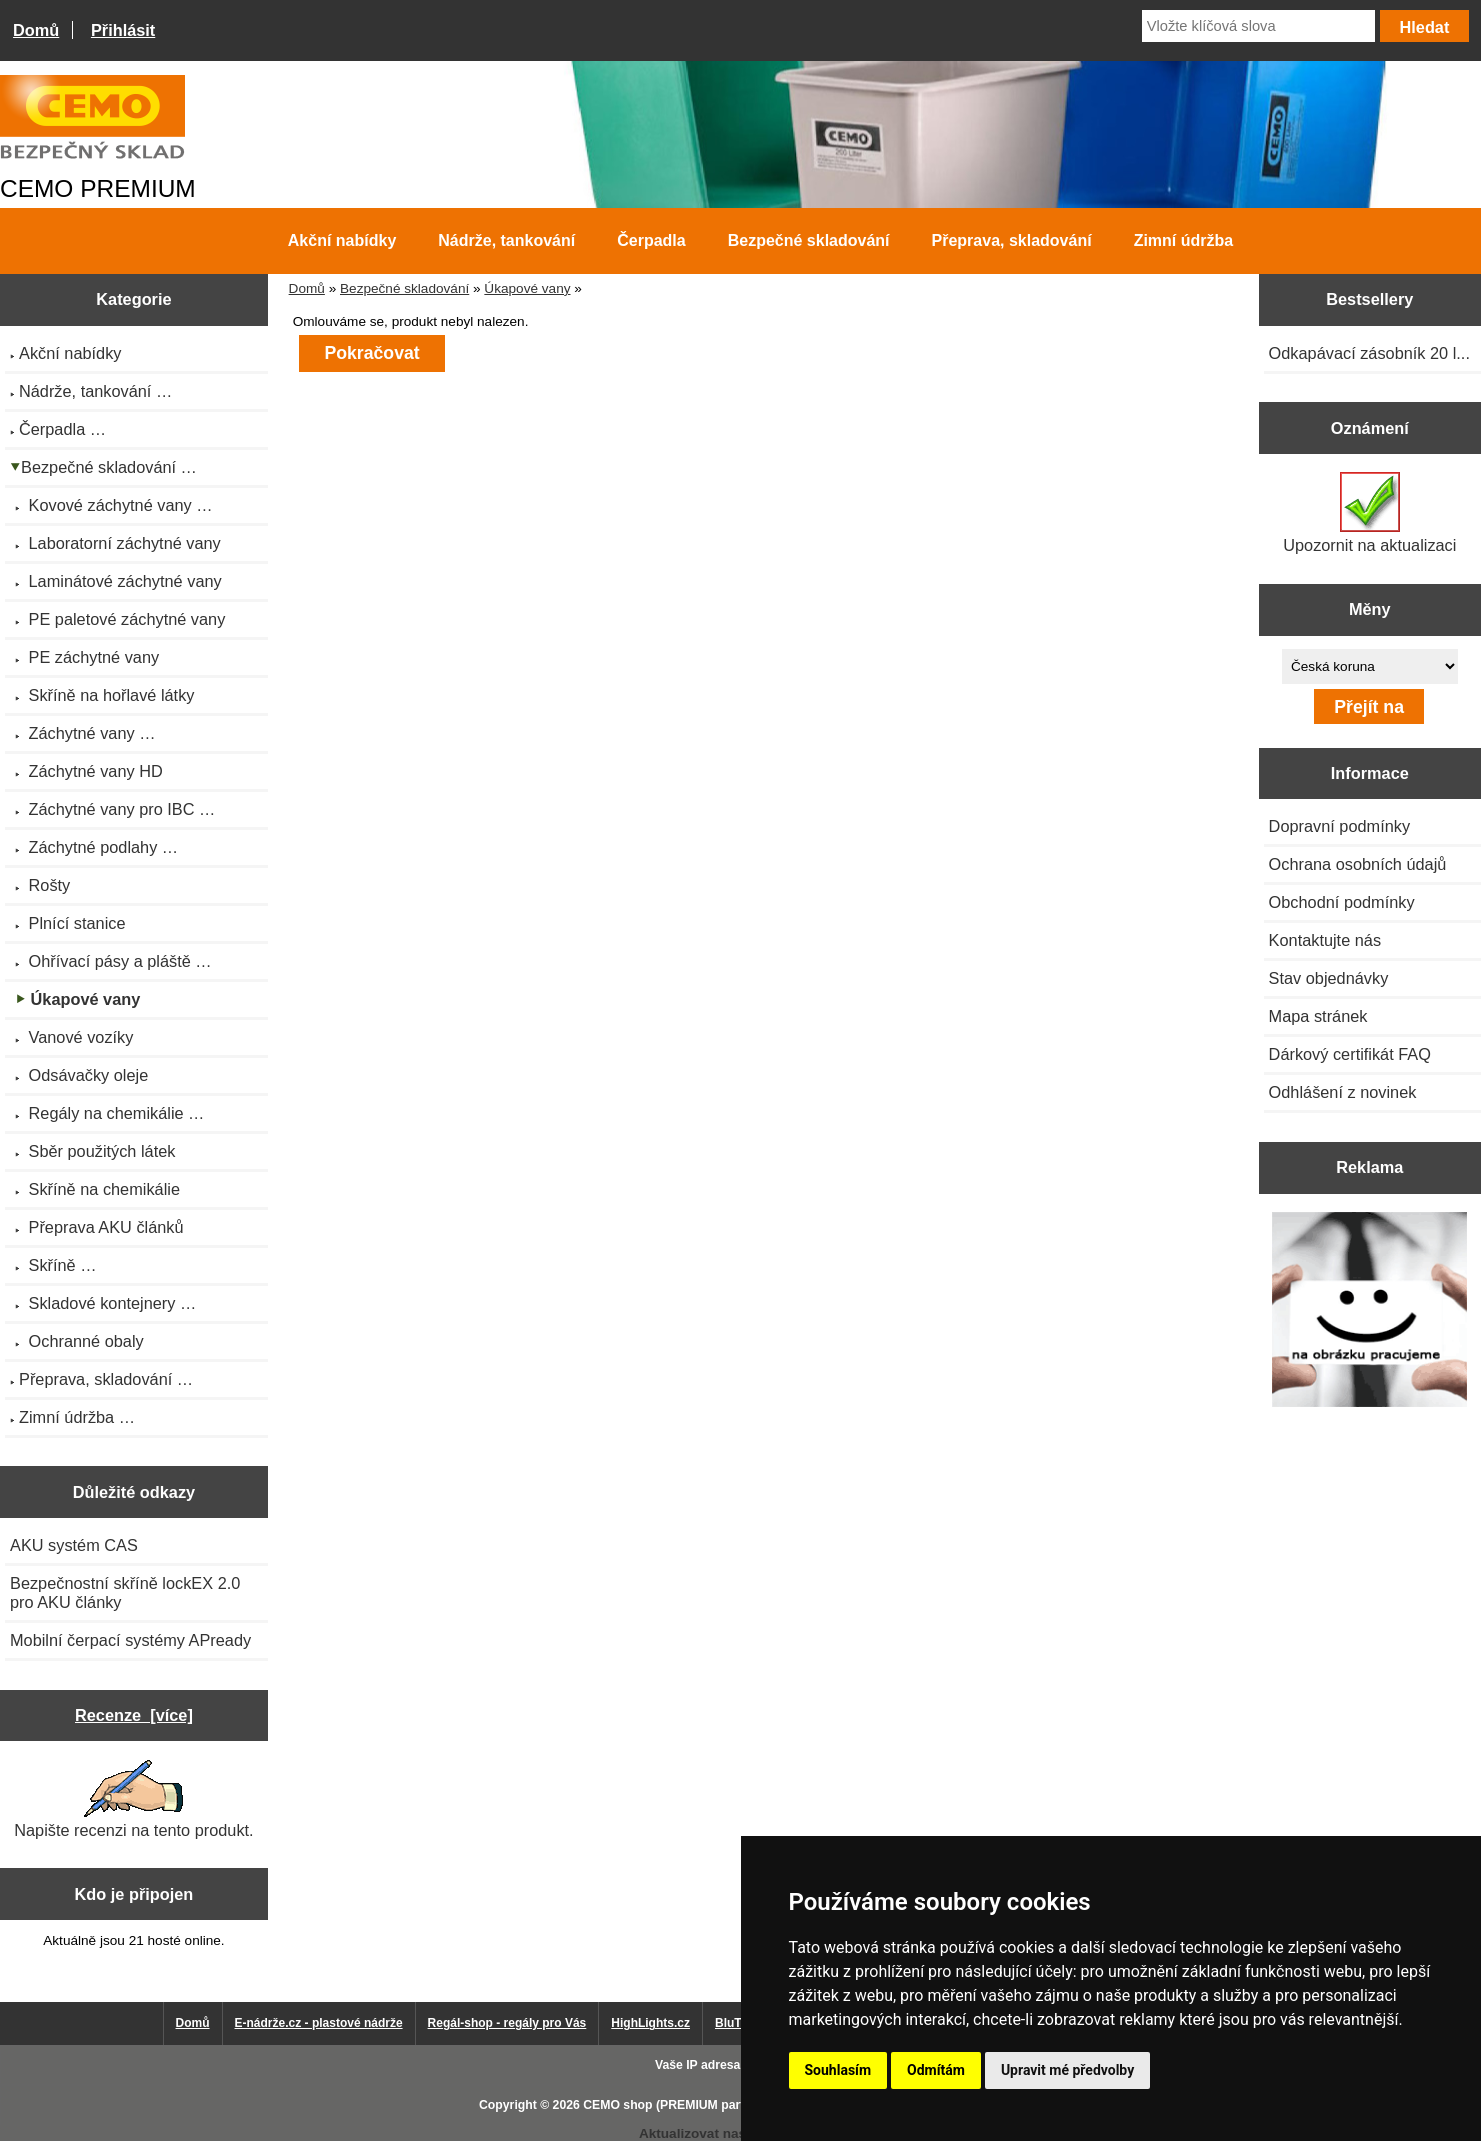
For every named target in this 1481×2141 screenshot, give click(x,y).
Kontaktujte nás (1325, 940)
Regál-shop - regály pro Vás (507, 2023)
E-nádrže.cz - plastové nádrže (319, 2023)
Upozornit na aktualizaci (1369, 513)
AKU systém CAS (74, 1545)
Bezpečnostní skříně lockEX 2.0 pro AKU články (125, 1592)
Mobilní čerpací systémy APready (130, 1640)
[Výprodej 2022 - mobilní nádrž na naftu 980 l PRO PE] (1369, 1311)
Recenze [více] (134, 1715)
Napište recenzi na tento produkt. (133, 1799)
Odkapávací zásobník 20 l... (1369, 353)
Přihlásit (123, 30)
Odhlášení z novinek (1343, 1092)
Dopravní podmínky (1339, 826)
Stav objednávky (1329, 978)
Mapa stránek (1318, 1016)
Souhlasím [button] (838, 2070)
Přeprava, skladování (1012, 240)
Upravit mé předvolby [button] (1067, 2070)
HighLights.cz (650, 2023)
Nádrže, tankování (506, 240)
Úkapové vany (527, 288)
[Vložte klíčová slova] (1258, 26)
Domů (36, 30)
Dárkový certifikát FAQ (1350, 1054)
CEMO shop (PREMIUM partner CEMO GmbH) (715, 2105)
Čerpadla (651, 240)
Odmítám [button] (936, 2070)
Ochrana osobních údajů (1358, 864)
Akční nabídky (342, 240)
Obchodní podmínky (1342, 902)
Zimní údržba (1184, 240)
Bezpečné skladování (404, 288)
